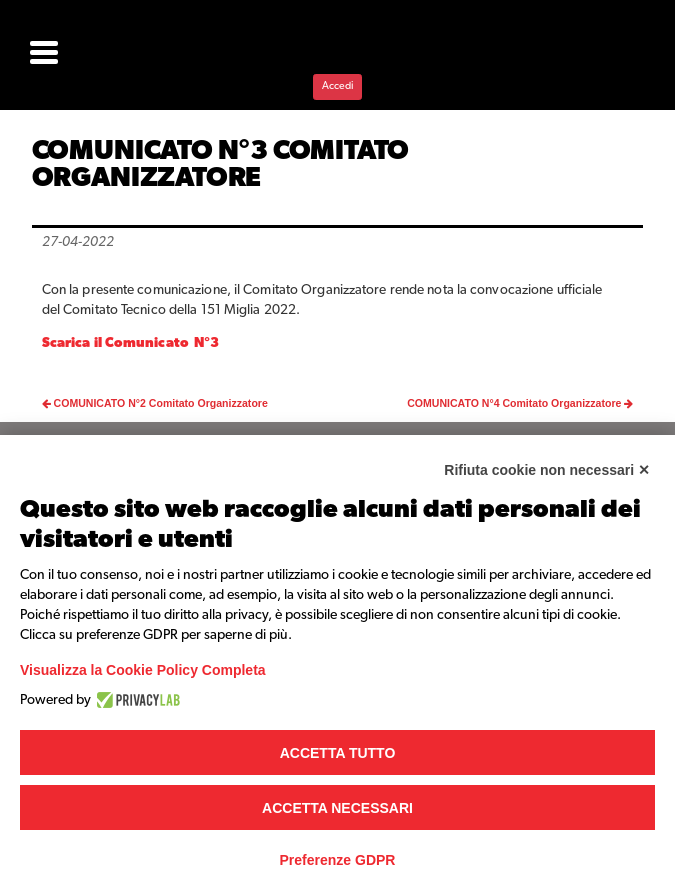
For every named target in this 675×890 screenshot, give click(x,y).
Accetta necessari (337, 808)
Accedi (337, 86)
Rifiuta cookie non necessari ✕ (547, 470)
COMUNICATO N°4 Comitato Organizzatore (520, 403)
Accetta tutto (338, 753)
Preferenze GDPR (338, 860)
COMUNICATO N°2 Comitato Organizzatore (155, 403)
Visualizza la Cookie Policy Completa (143, 670)
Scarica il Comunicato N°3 (133, 343)
